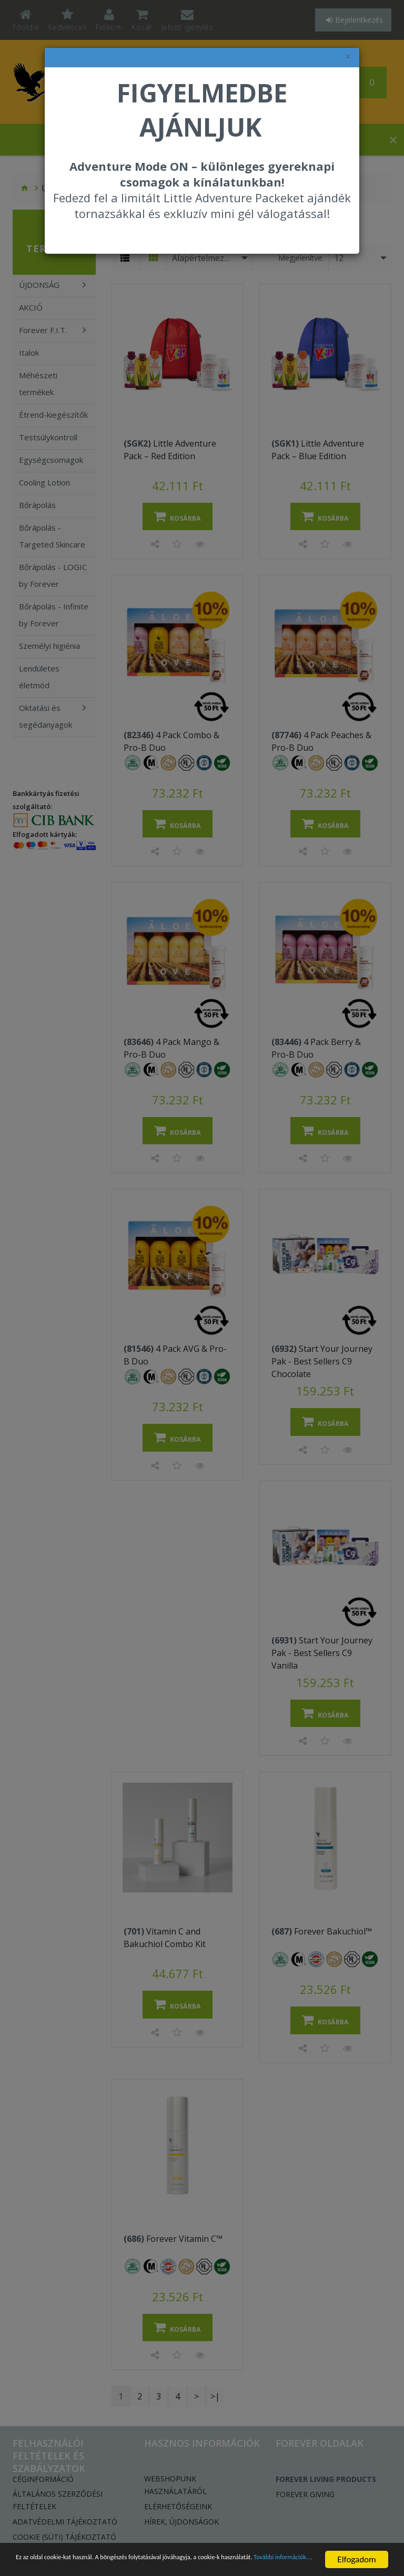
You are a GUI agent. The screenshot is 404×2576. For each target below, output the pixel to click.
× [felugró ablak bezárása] (348, 57)
